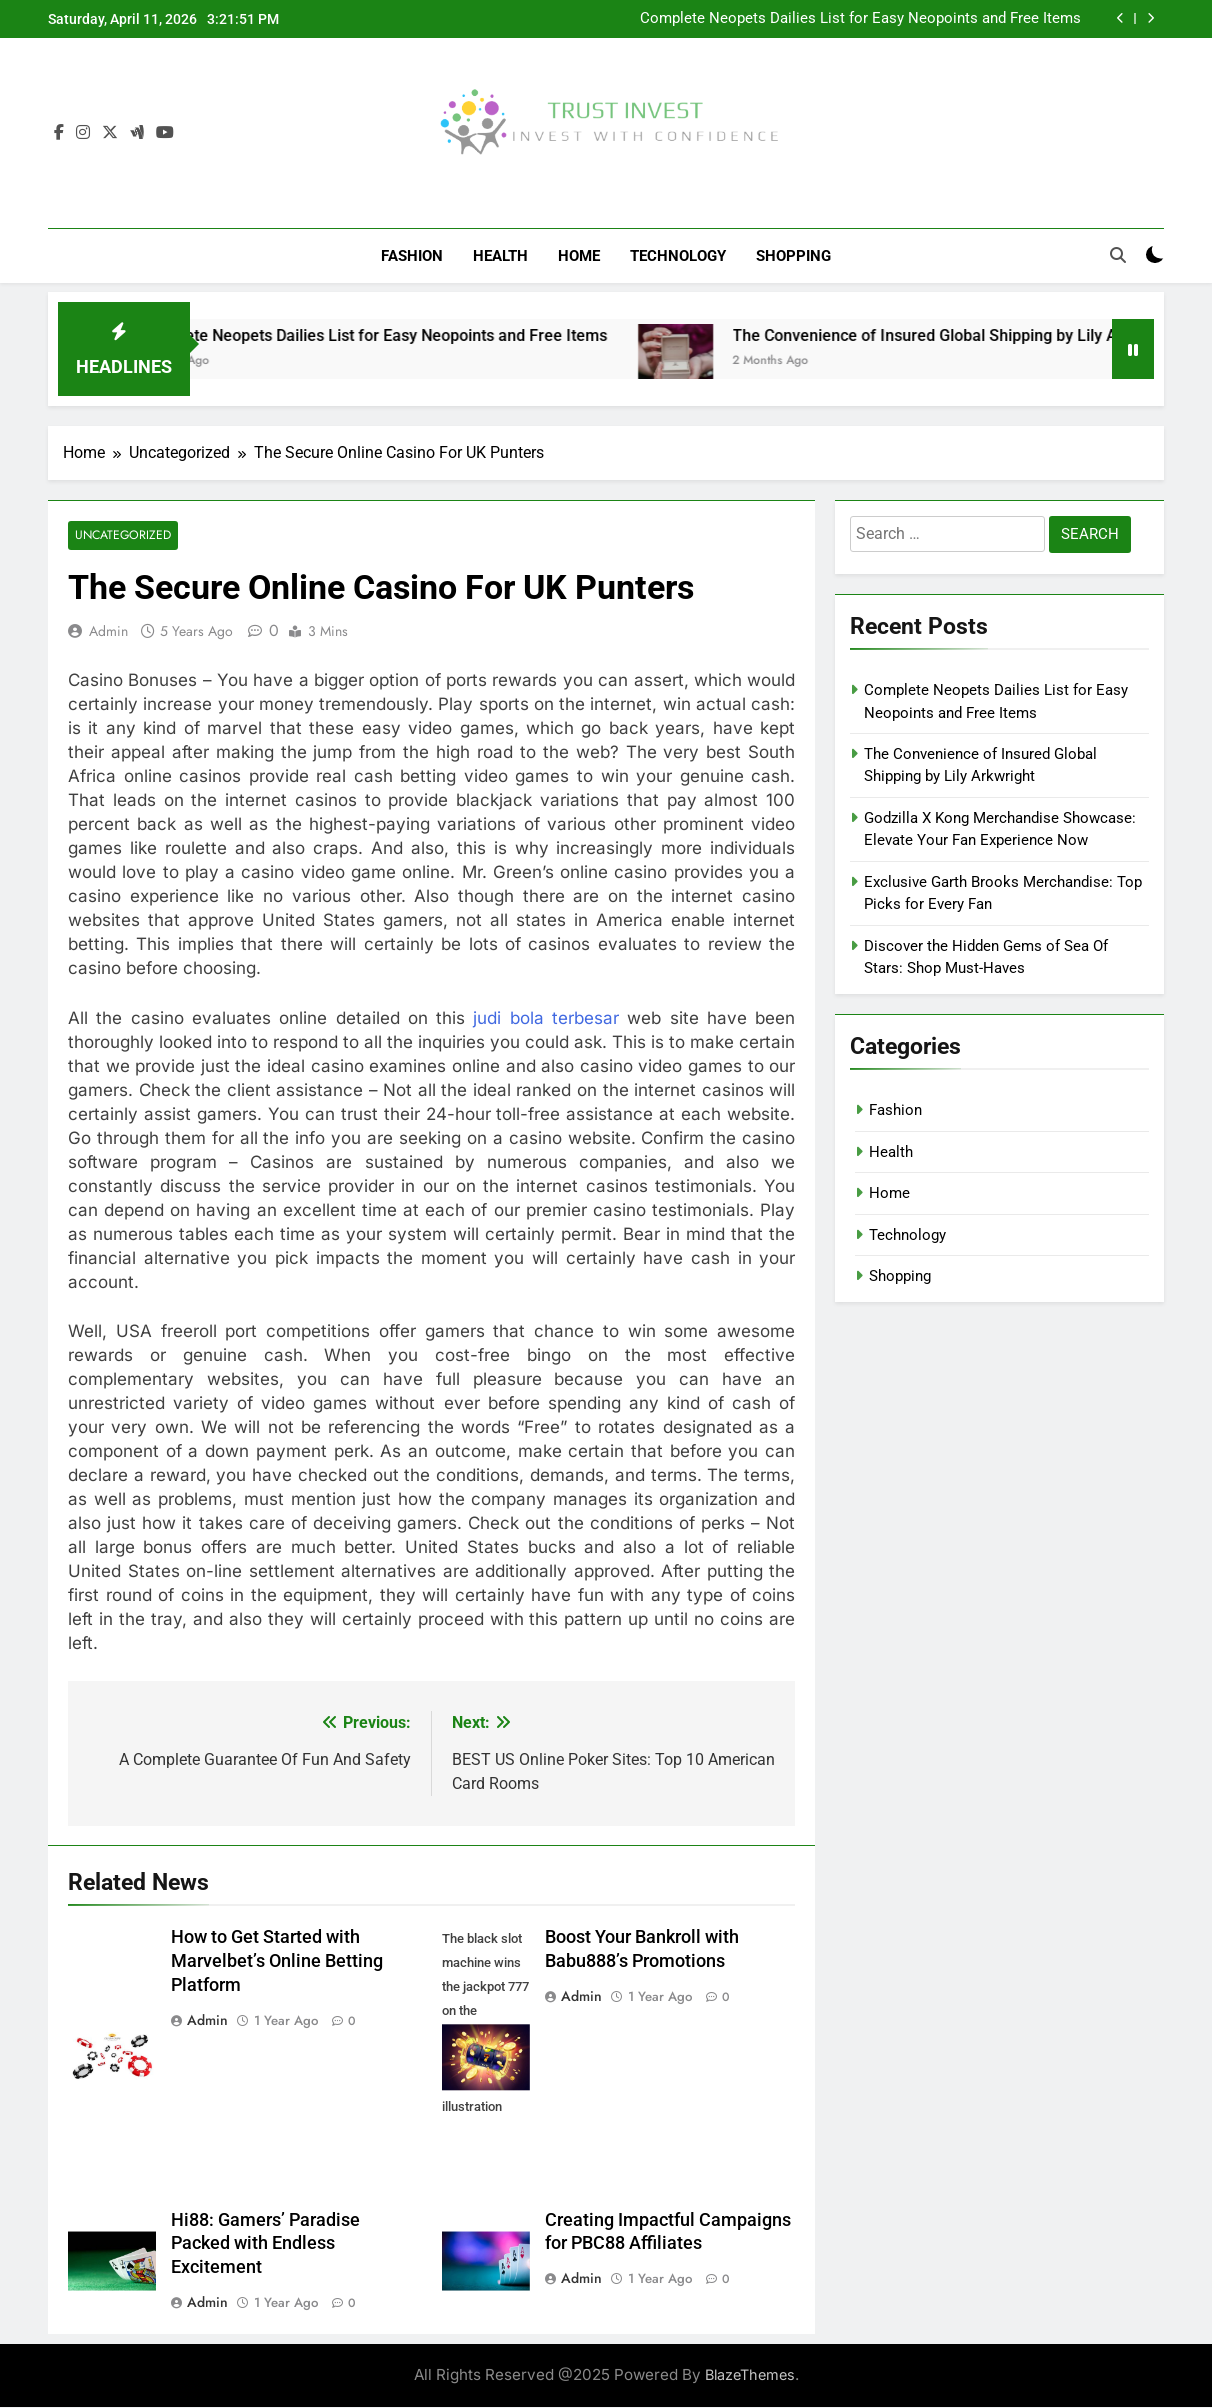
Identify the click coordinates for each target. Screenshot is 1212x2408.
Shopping (793, 256)
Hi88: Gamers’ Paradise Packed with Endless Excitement (265, 2245)
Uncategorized (121, 536)
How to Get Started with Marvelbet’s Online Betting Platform (277, 1962)
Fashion (412, 256)
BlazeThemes (750, 2375)
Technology (678, 256)
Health (500, 256)
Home (579, 256)
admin (108, 632)
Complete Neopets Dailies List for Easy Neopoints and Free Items (860, 19)
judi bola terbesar (546, 1019)
